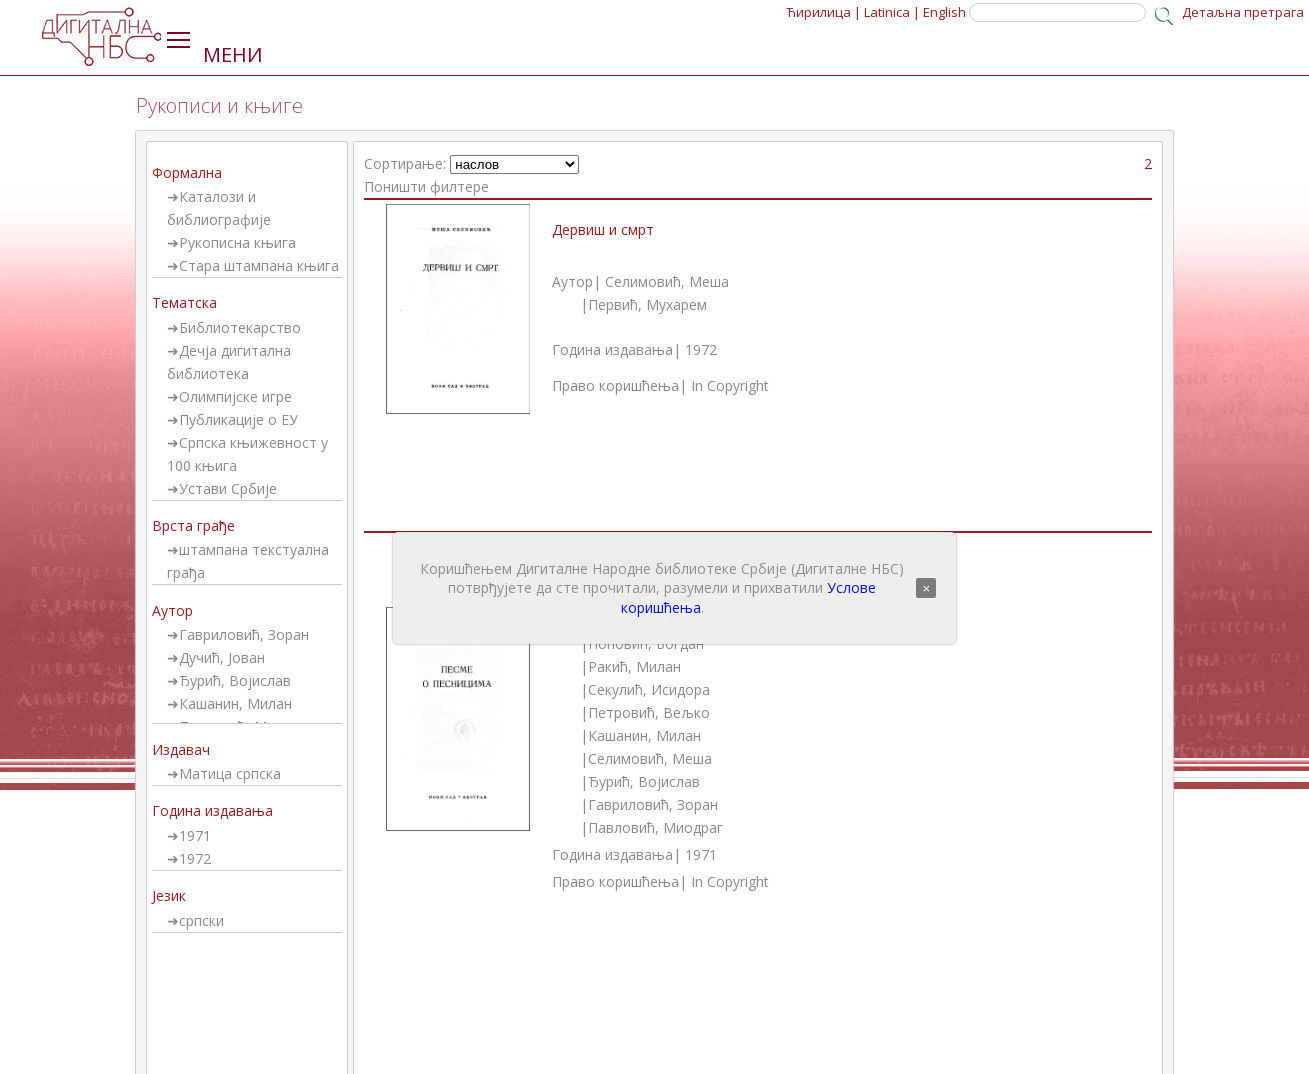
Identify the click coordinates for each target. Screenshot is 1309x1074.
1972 (195, 858)
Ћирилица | (824, 12)
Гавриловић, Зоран (244, 634)
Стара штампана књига (259, 265)
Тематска (184, 302)
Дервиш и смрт (603, 229)
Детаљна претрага (1243, 12)
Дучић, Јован (222, 657)
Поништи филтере (426, 186)
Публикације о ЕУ (238, 419)
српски (201, 920)
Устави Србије (228, 488)
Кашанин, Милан (235, 703)
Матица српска (230, 773)
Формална (187, 172)
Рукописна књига (237, 242)
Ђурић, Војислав (235, 680)
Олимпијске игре (235, 396)
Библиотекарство (240, 327)
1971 (195, 835)
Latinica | (892, 12)
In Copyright (730, 385)
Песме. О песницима (621, 562)
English (944, 12)
